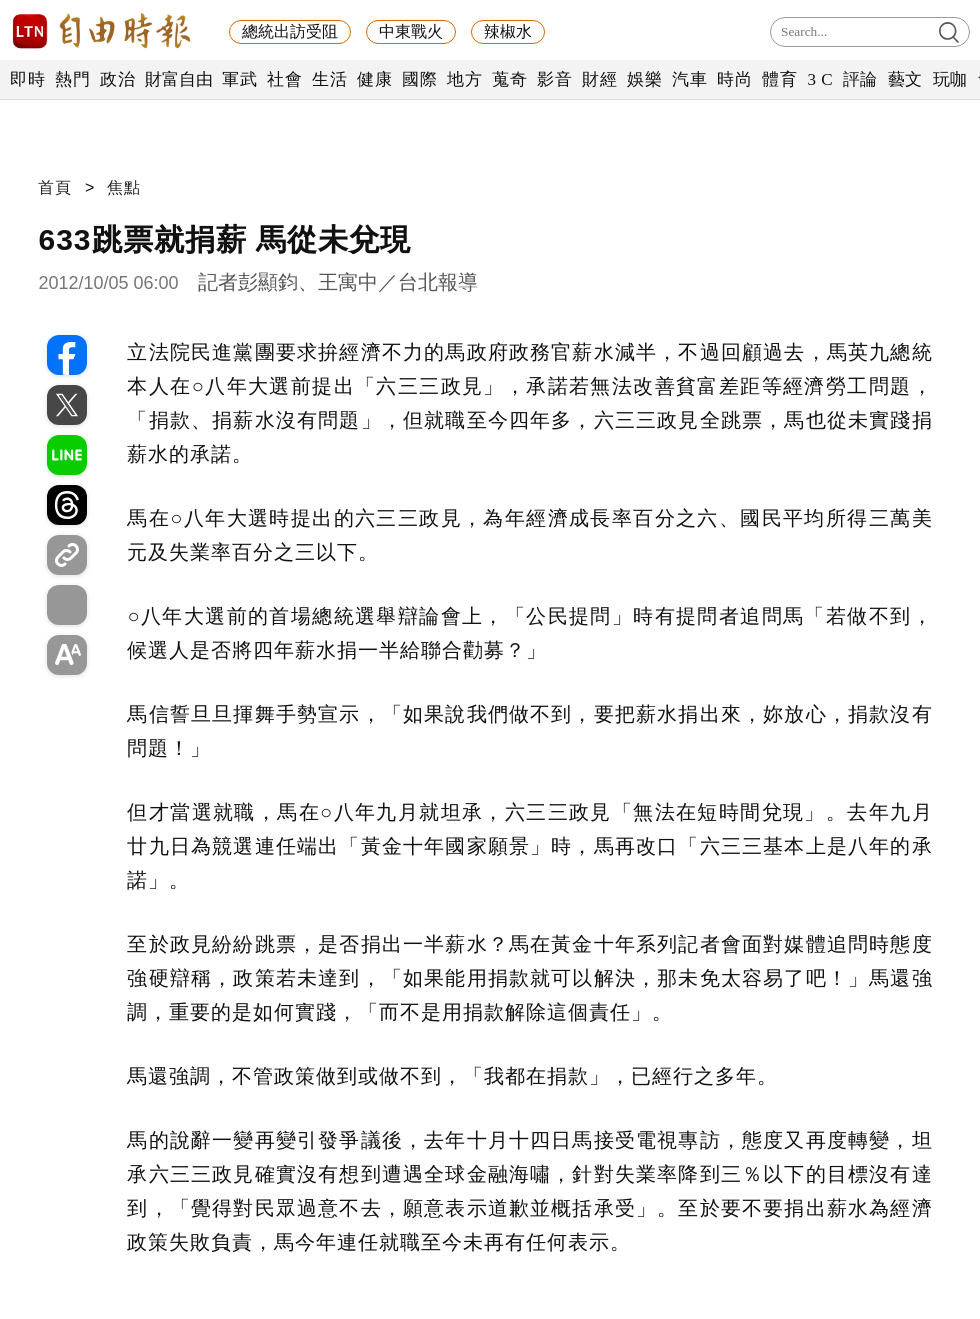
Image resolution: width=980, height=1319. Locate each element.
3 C (820, 79)
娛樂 (644, 79)
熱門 (72, 79)
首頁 (55, 187)
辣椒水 (508, 31)
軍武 (239, 79)
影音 (554, 79)
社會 (284, 79)
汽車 (689, 79)
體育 (779, 79)
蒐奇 (509, 79)
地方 (464, 79)
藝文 (905, 79)
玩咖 (950, 79)
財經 (599, 79)
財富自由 (178, 79)
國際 (419, 79)
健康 (374, 79)
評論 (860, 79)
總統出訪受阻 (290, 31)
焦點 (124, 187)
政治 (117, 79)
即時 (27, 79)
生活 (329, 79)
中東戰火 (411, 31)
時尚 (734, 79)
